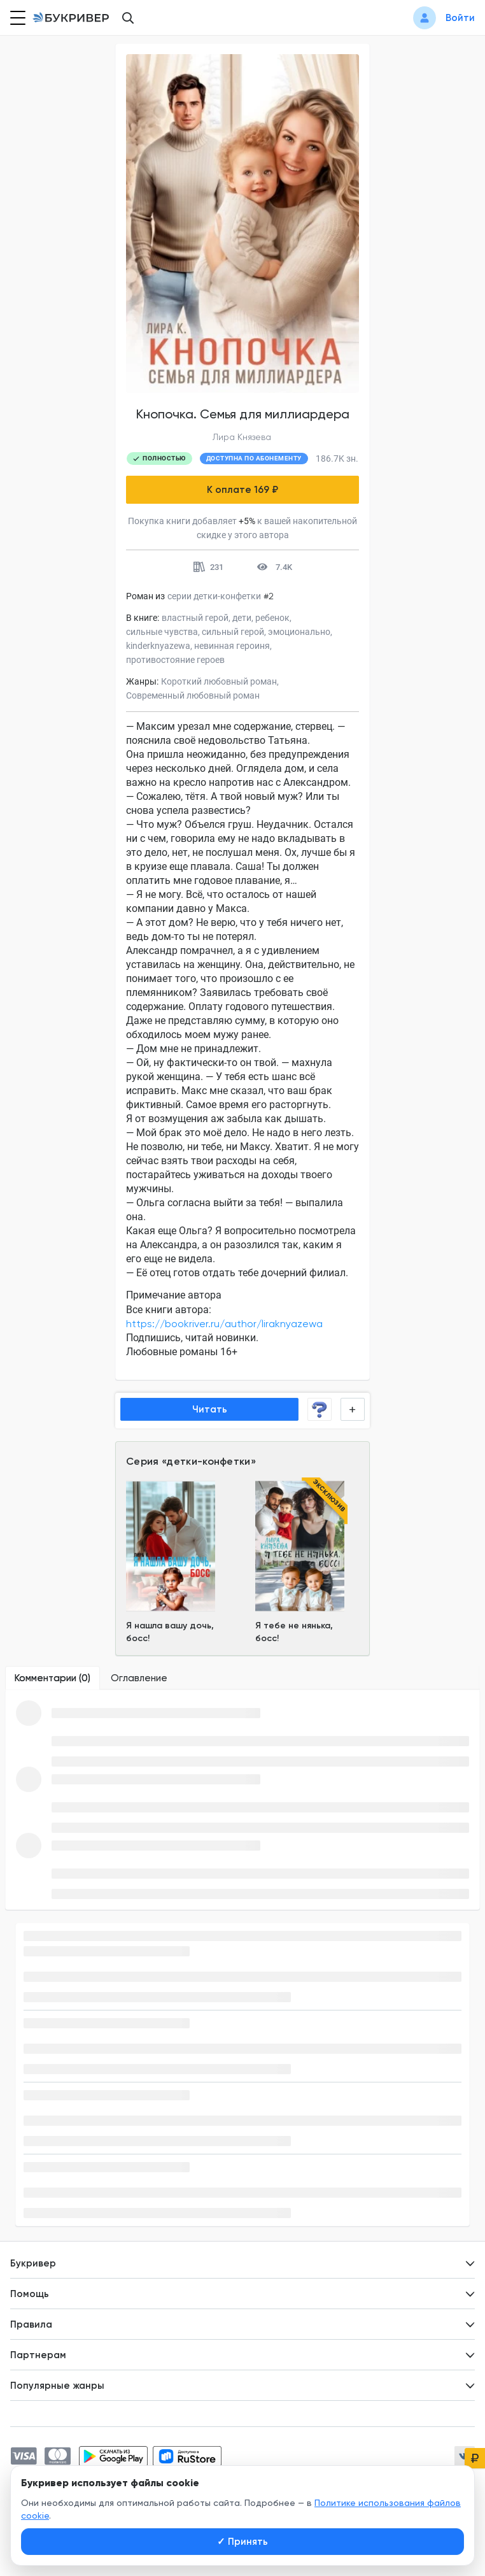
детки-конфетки (208, 1461)
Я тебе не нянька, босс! (294, 1632)
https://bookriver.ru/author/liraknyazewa (224, 1324)
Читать (209, 1409)
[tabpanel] (242, 1799)
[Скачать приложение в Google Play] (113, 2456)
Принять (242, 2541)
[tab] (52, 1678)
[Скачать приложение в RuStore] (187, 2456)
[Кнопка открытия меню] (16, 17)
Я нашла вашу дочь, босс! (170, 1632)
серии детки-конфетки (214, 596)
